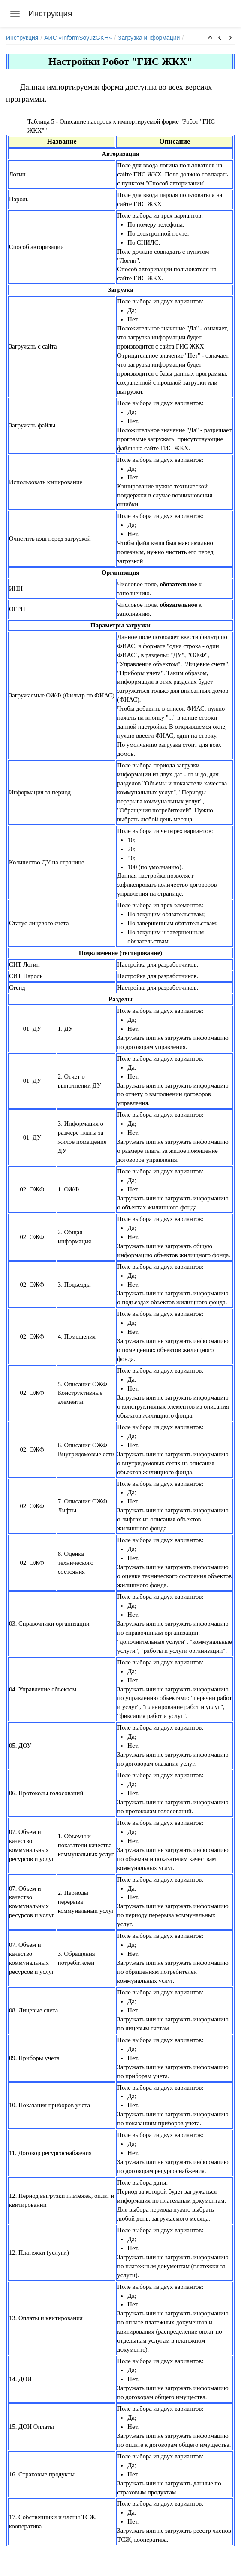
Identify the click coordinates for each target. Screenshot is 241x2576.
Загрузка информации (149, 37)
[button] (210, 38)
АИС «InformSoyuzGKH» (78, 37)
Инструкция (22, 37)
